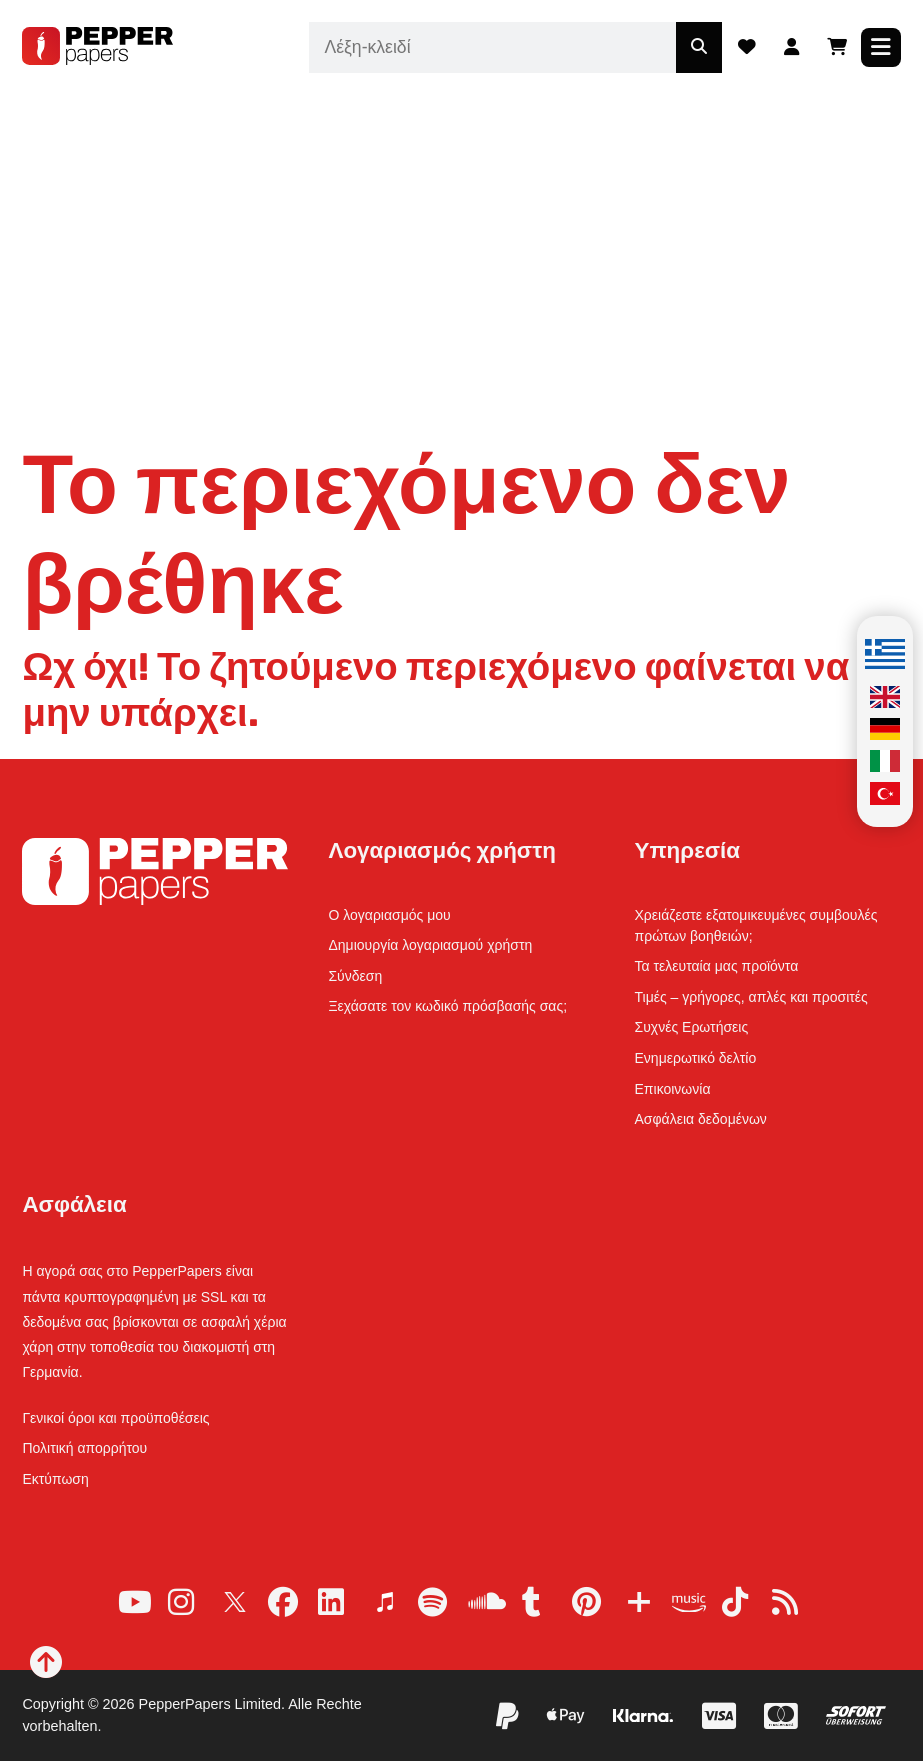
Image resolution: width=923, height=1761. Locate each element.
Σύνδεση (355, 976)
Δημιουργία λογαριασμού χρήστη (430, 945)
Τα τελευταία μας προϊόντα (717, 966)
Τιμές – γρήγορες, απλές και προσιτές (751, 997)
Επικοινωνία (673, 1089)
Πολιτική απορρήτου (84, 1448)
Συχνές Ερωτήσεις (692, 1027)
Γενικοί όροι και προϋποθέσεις (115, 1418)
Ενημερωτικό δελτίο (696, 1058)
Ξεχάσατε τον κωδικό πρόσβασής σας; (447, 1006)
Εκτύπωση (55, 1479)
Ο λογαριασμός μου (389, 915)
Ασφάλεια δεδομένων (701, 1119)
